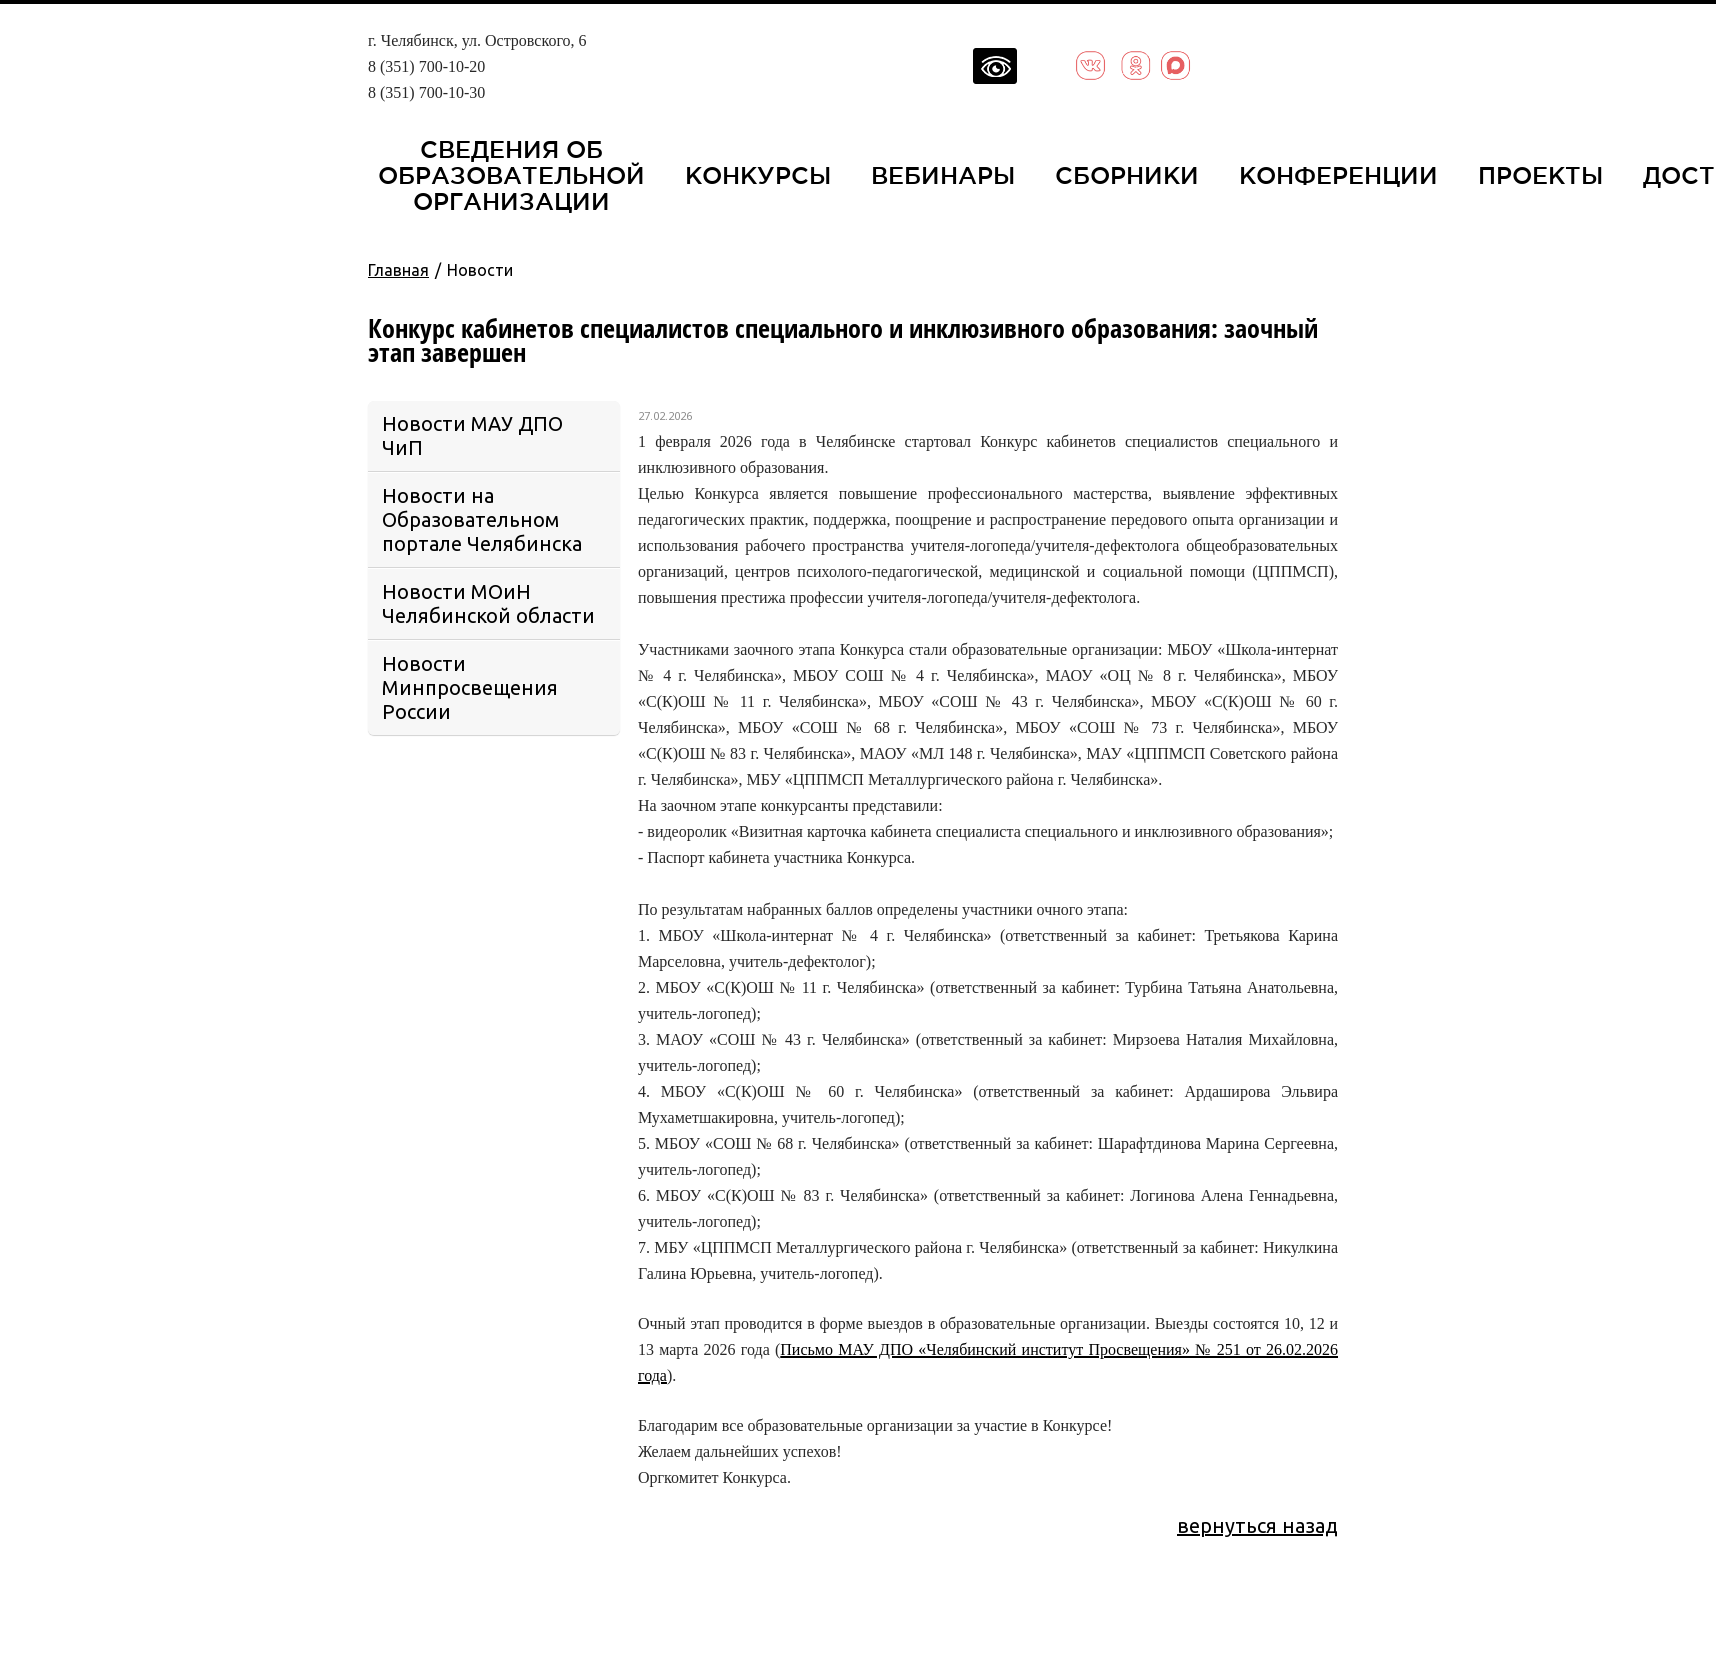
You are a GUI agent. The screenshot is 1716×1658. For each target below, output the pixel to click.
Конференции (1338, 175)
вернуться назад (1257, 1525)
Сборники (1127, 175)
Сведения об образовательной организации (511, 175)
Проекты (1540, 175)
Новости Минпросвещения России (470, 687)
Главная (398, 270)
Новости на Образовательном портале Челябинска (482, 519)
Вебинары (943, 175)
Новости (480, 270)
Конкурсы (758, 175)
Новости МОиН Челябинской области (488, 603)
